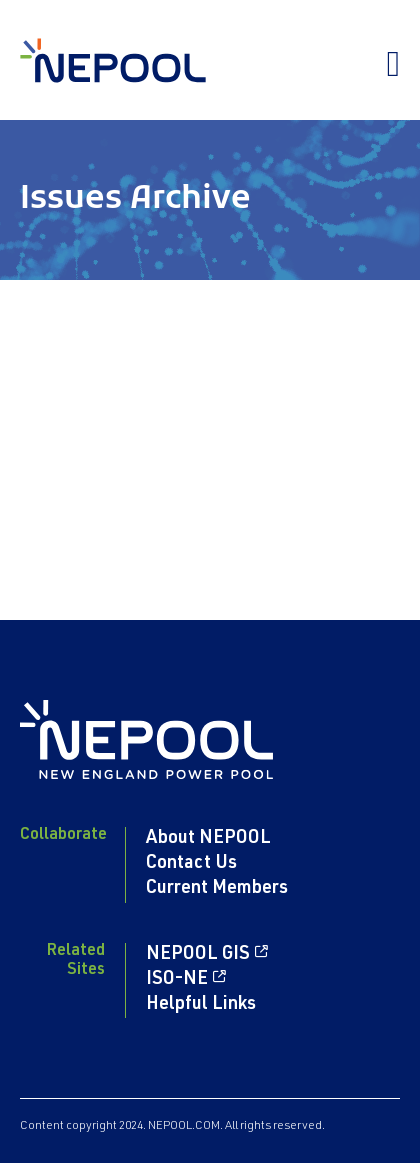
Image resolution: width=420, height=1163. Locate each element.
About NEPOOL (208, 839)
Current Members (217, 889)
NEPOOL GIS (198, 955)
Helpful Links (201, 1005)
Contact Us (191, 864)
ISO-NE (177, 980)
